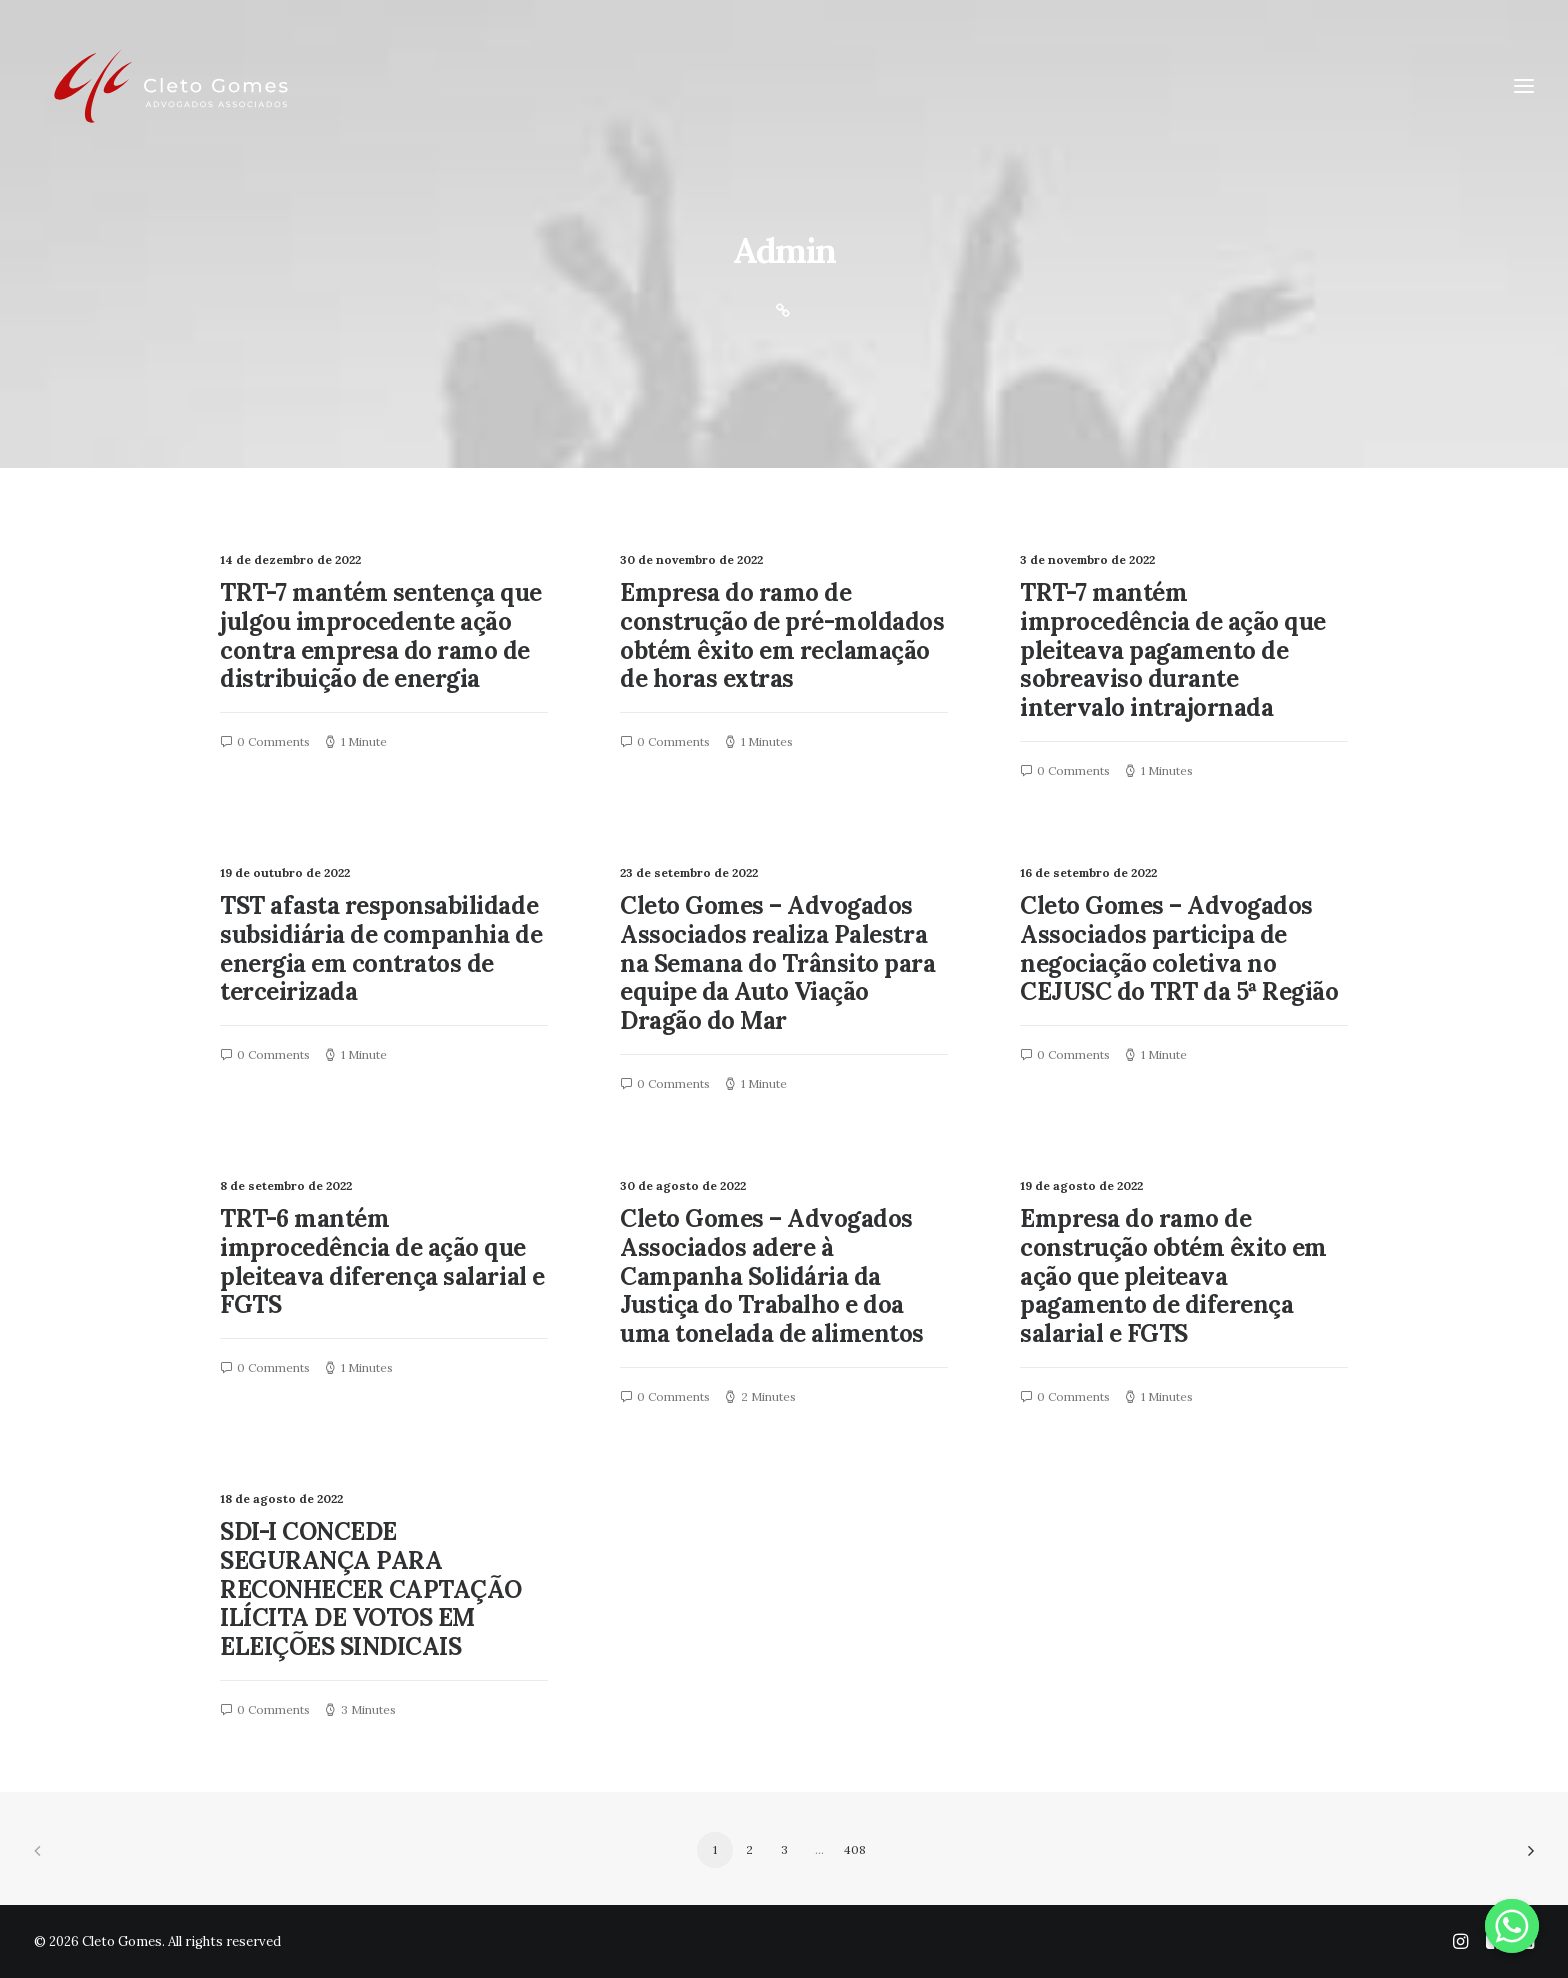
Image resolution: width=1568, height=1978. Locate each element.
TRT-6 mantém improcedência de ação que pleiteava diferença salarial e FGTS (382, 1261)
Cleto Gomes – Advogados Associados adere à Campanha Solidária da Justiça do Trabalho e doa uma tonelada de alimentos (772, 1276)
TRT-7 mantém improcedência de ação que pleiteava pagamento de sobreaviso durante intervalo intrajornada (1173, 650)
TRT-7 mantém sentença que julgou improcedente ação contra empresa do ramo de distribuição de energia (381, 635)
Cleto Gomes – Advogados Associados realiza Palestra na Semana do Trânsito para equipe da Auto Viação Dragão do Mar (778, 963)
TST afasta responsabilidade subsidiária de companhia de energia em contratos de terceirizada (381, 948)
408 (855, 1849)
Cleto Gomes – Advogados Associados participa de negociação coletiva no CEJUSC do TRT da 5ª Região (1179, 948)
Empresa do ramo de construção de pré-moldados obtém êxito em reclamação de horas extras (782, 635)
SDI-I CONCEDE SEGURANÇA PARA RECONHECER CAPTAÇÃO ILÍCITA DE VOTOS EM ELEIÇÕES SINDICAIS (371, 1589)
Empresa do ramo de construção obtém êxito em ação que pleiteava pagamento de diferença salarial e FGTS (1173, 1276)
